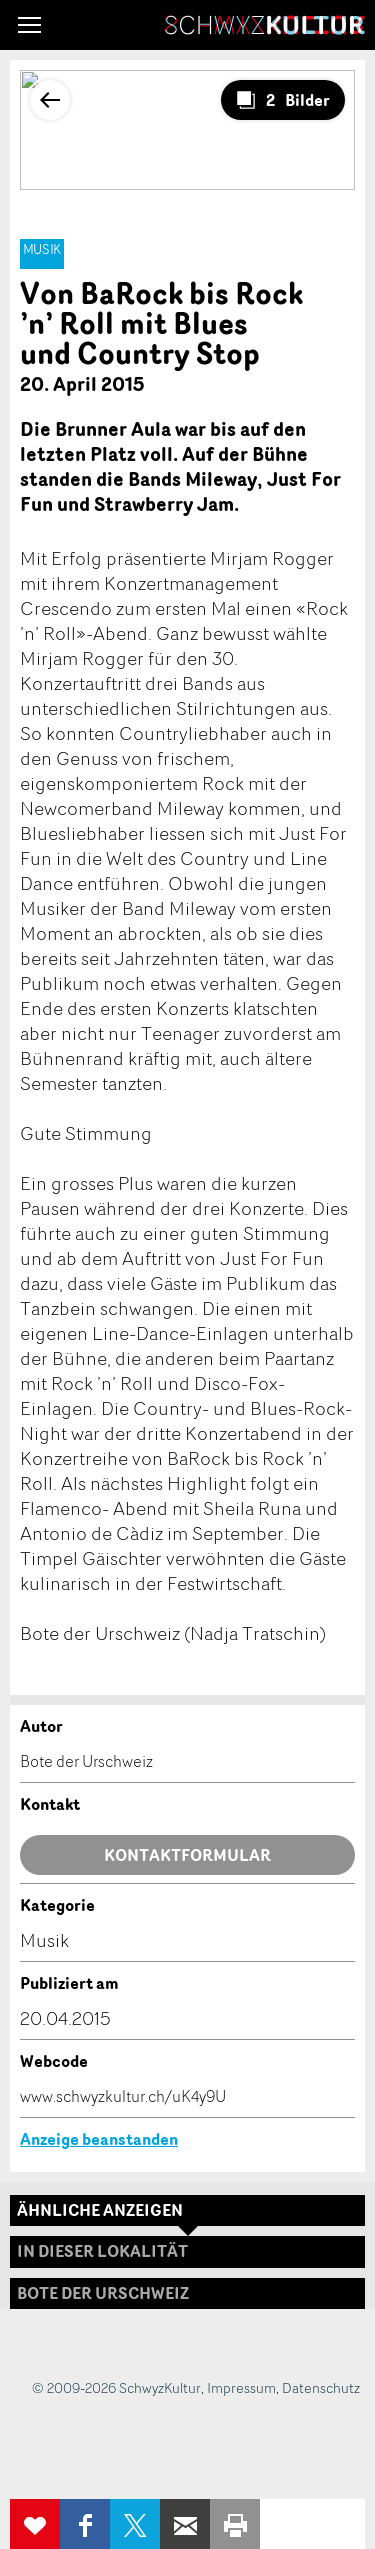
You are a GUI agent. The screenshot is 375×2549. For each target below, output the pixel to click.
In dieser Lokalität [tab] (102, 2251)
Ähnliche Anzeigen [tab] (100, 2210)
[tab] (187, 2293)
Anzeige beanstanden (99, 2139)
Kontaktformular (187, 1855)
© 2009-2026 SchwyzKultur (116, 2387)
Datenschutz (321, 2387)
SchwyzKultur (265, 25)
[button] (29, 25)
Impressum (241, 2387)
